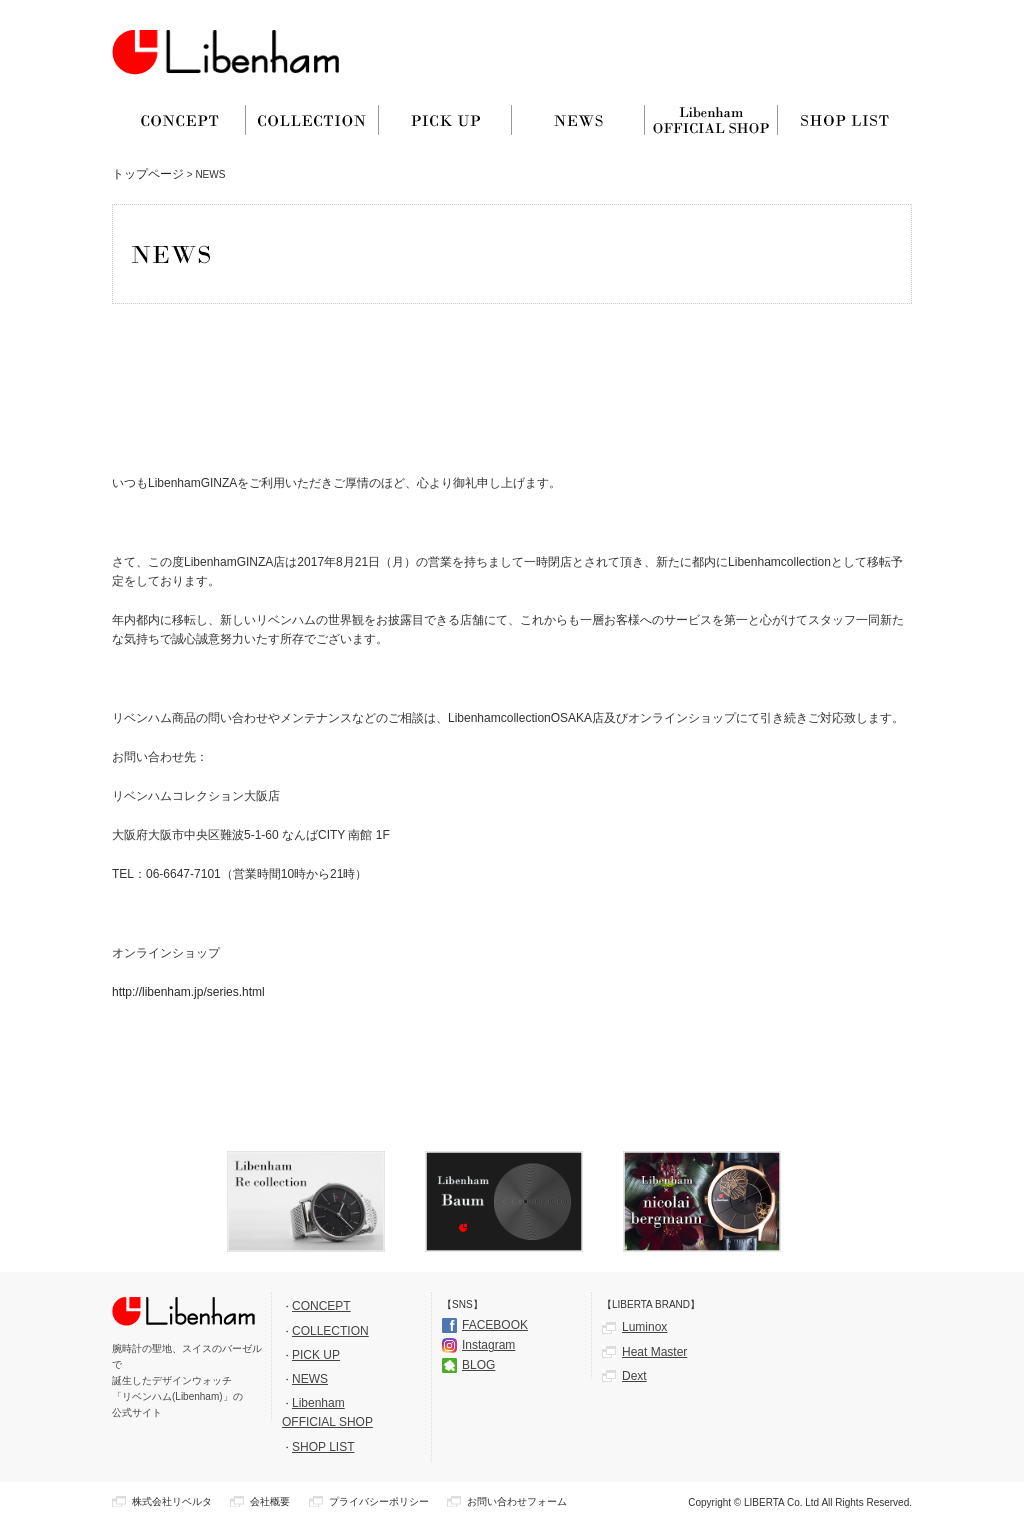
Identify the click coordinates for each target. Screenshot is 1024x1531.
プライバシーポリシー (379, 1501)
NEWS (310, 1379)
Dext (634, 1376)
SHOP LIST (323, 1447)
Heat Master (654, 1352)
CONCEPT (321, 1306)
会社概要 (270, 1501)
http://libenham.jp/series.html (188, 992)
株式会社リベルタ (172, 1501)
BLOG (478, 1365)
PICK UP (316, 1355)
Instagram (488, 1345)
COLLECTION (330, 1331)
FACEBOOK (495, 1325)
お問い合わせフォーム (517, 1501)
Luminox (644, 1327)
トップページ (148, 174)
